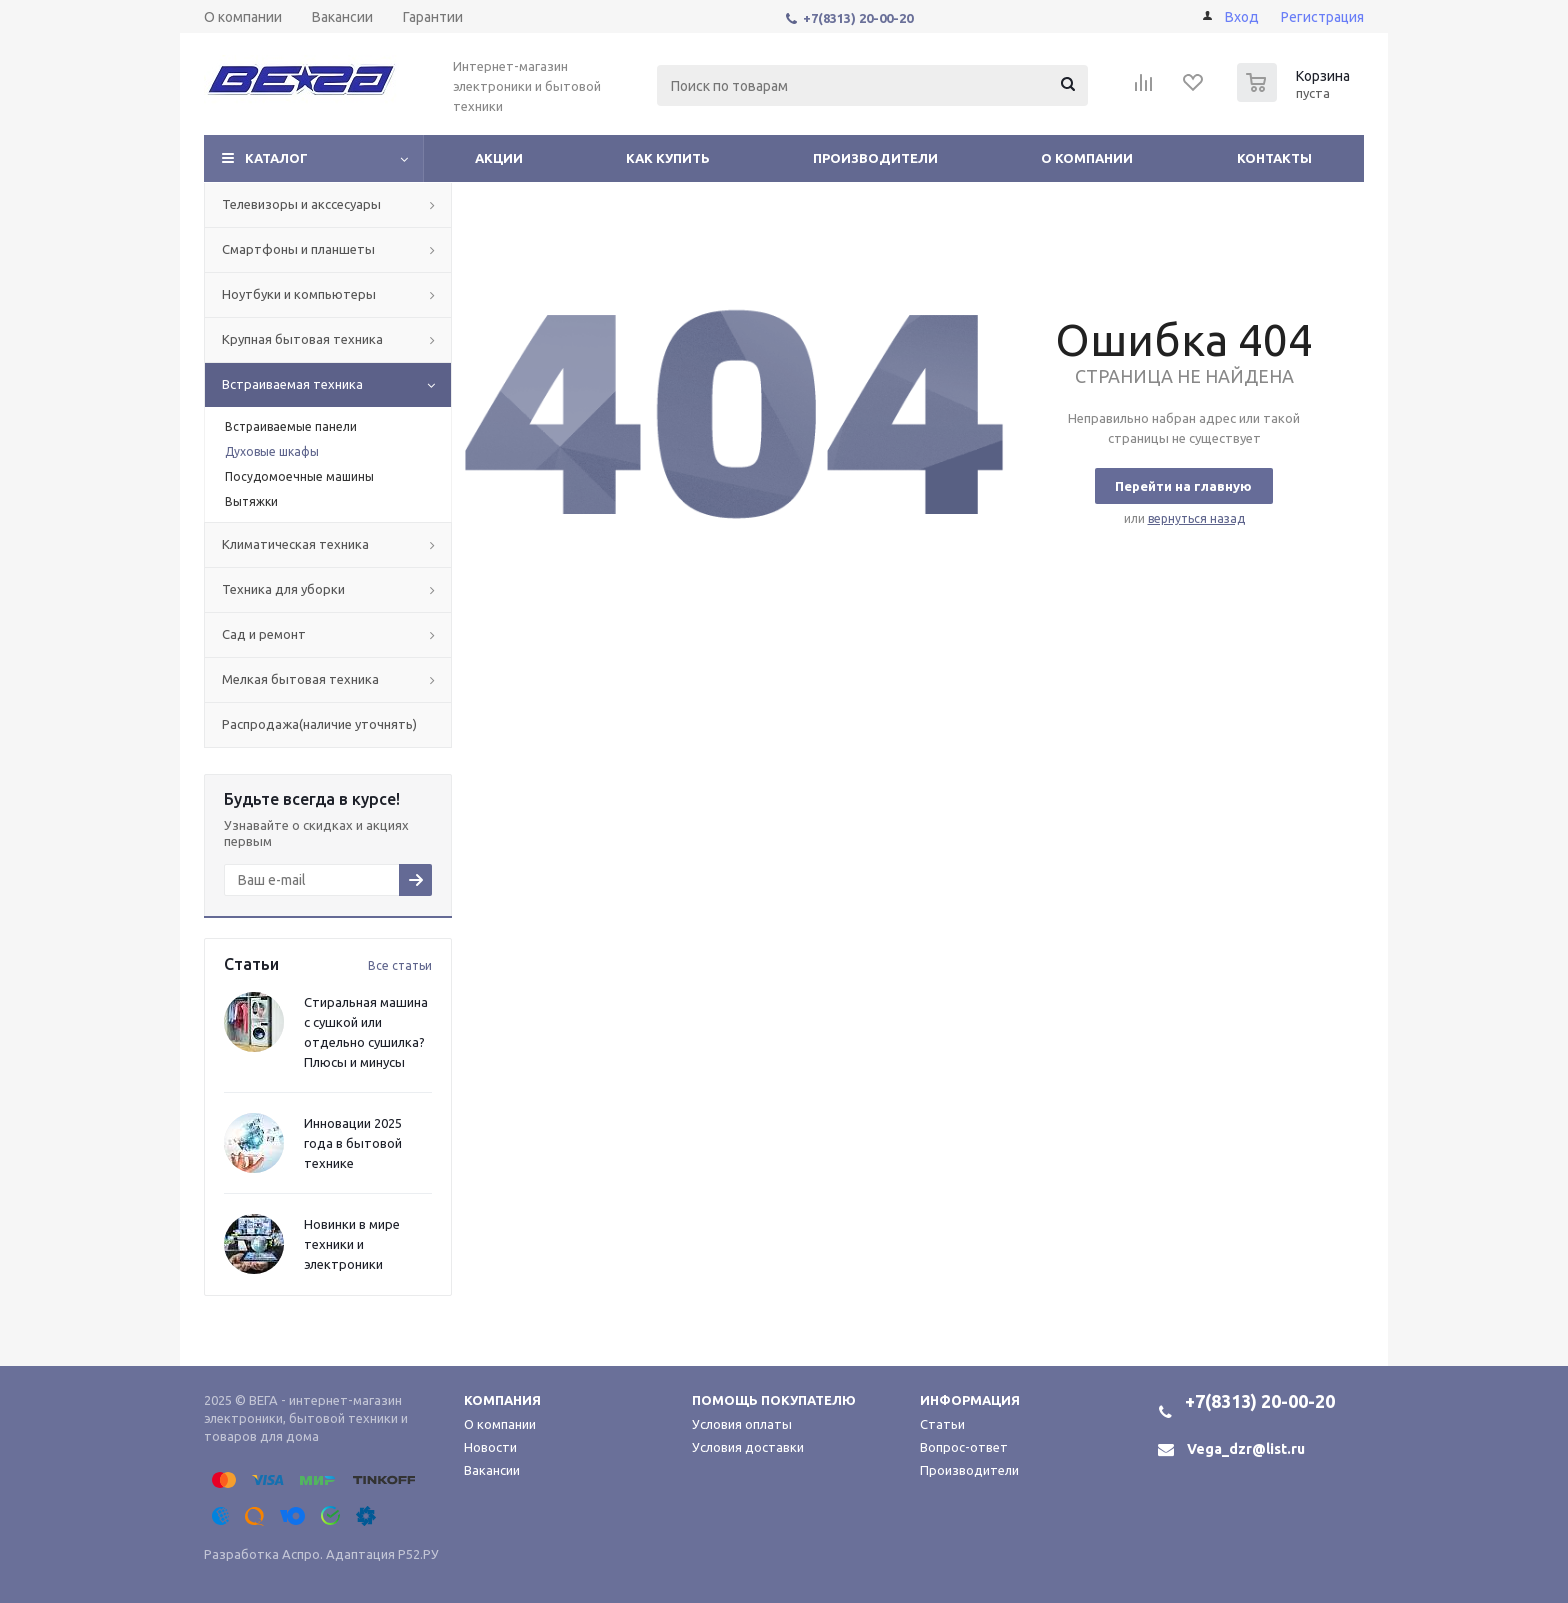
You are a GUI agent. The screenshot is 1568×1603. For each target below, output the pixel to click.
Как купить (668, 158)
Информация (970, 1400)
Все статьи (400, 965)
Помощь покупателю (774, 1400)
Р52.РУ (418, 1554)
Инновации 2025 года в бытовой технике (353, 1143)
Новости (490, 1447)
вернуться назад (1196, 518)
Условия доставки (748, 1447)
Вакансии (492, 1470)
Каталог (276, 158)
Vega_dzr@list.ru (1246, 1449)
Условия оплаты (742, 1424)
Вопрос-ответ (964, 1447)
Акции (499, 158)
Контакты (1274, 158)
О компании (1087, 158)
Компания (502, 1400)
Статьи (942, 1424)
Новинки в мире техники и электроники (352, 1244)
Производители (875, 158)
